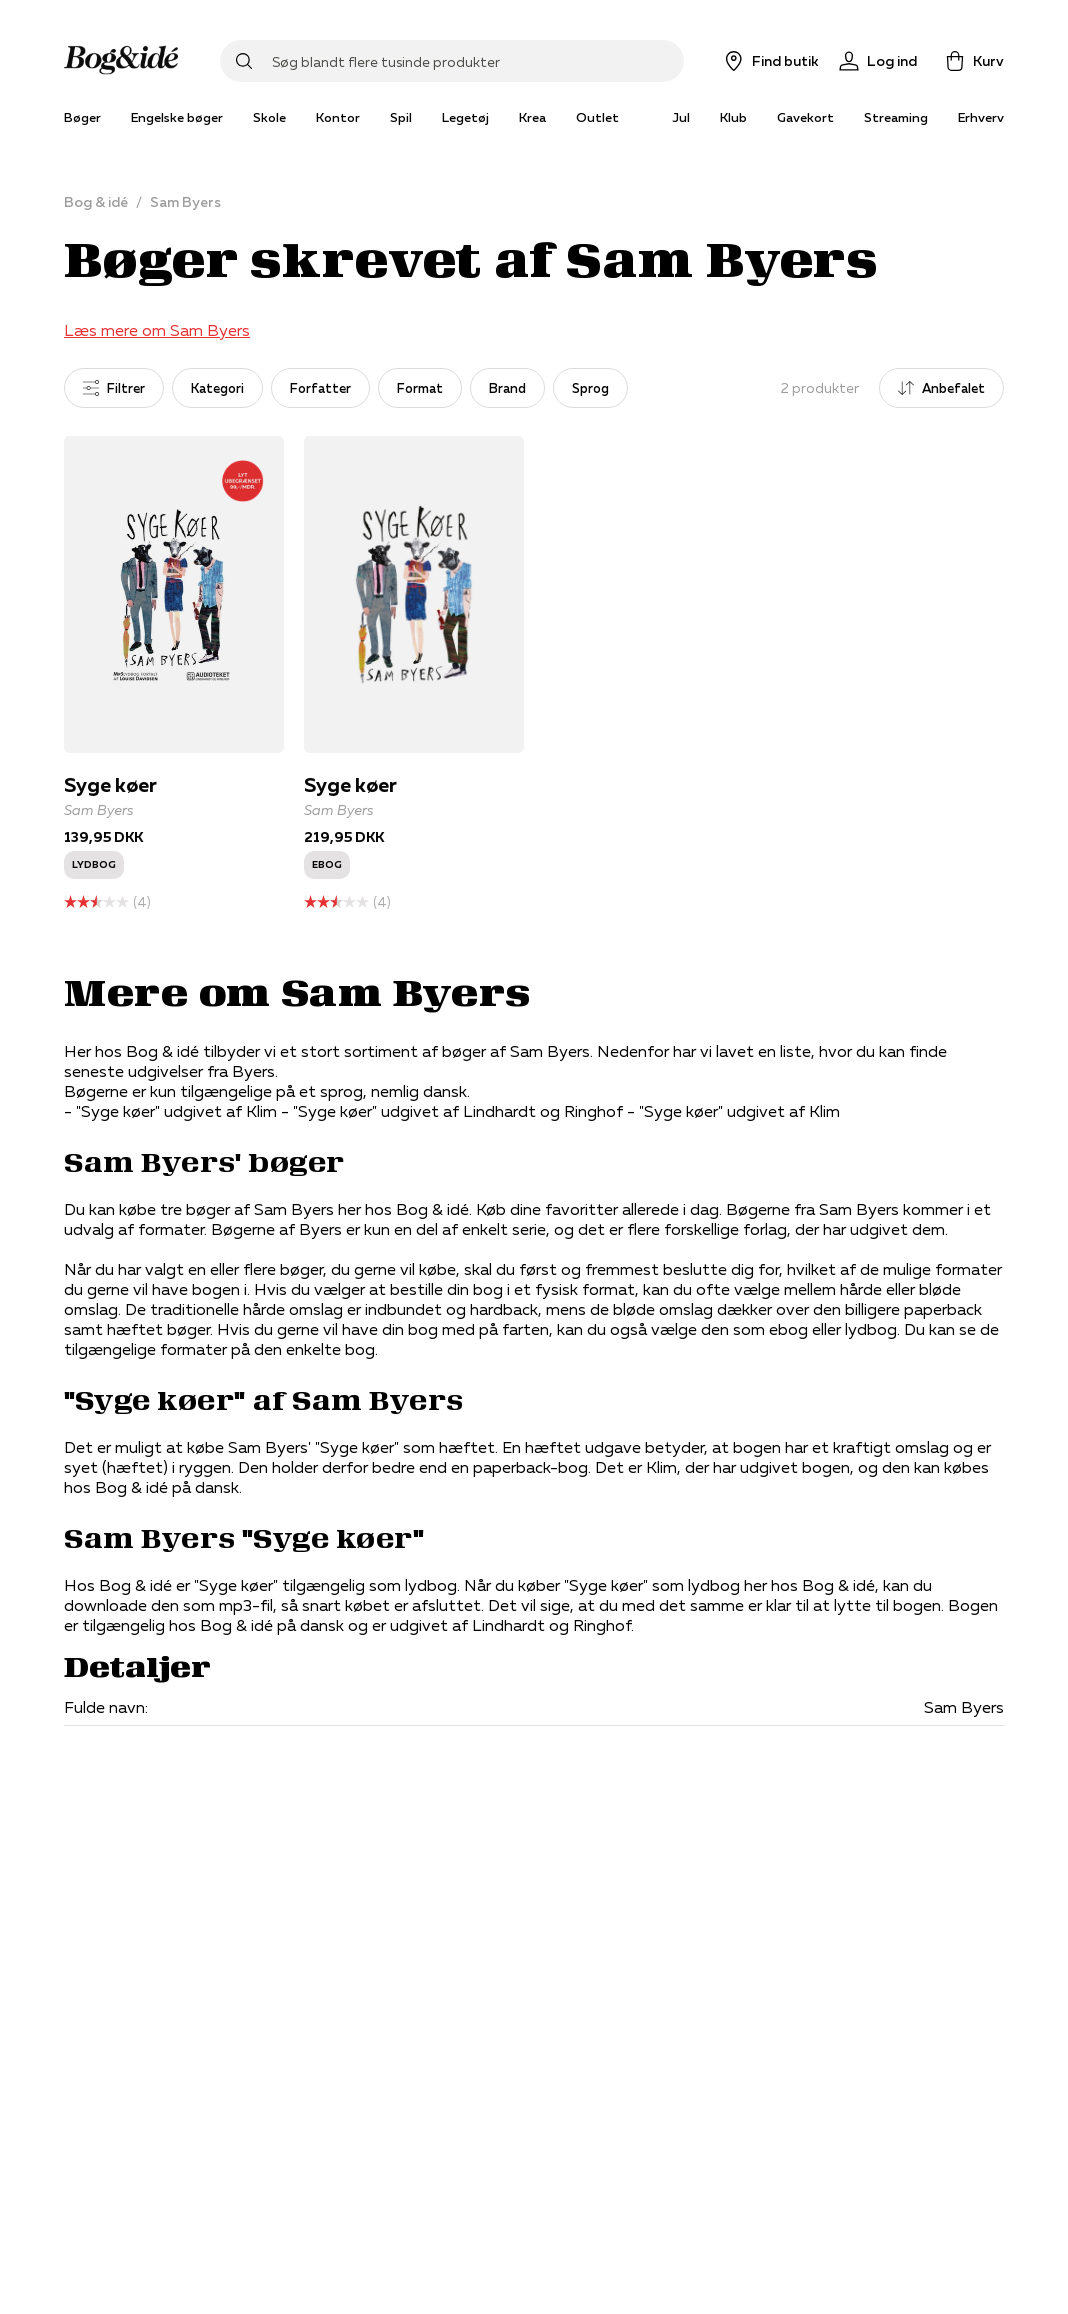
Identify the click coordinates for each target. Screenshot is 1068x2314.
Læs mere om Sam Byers (157, 330)
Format (420, 388)
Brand (507, 388)
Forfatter (320, 388)
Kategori (217, 388)
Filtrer (114, 388)
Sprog (590, 388)
